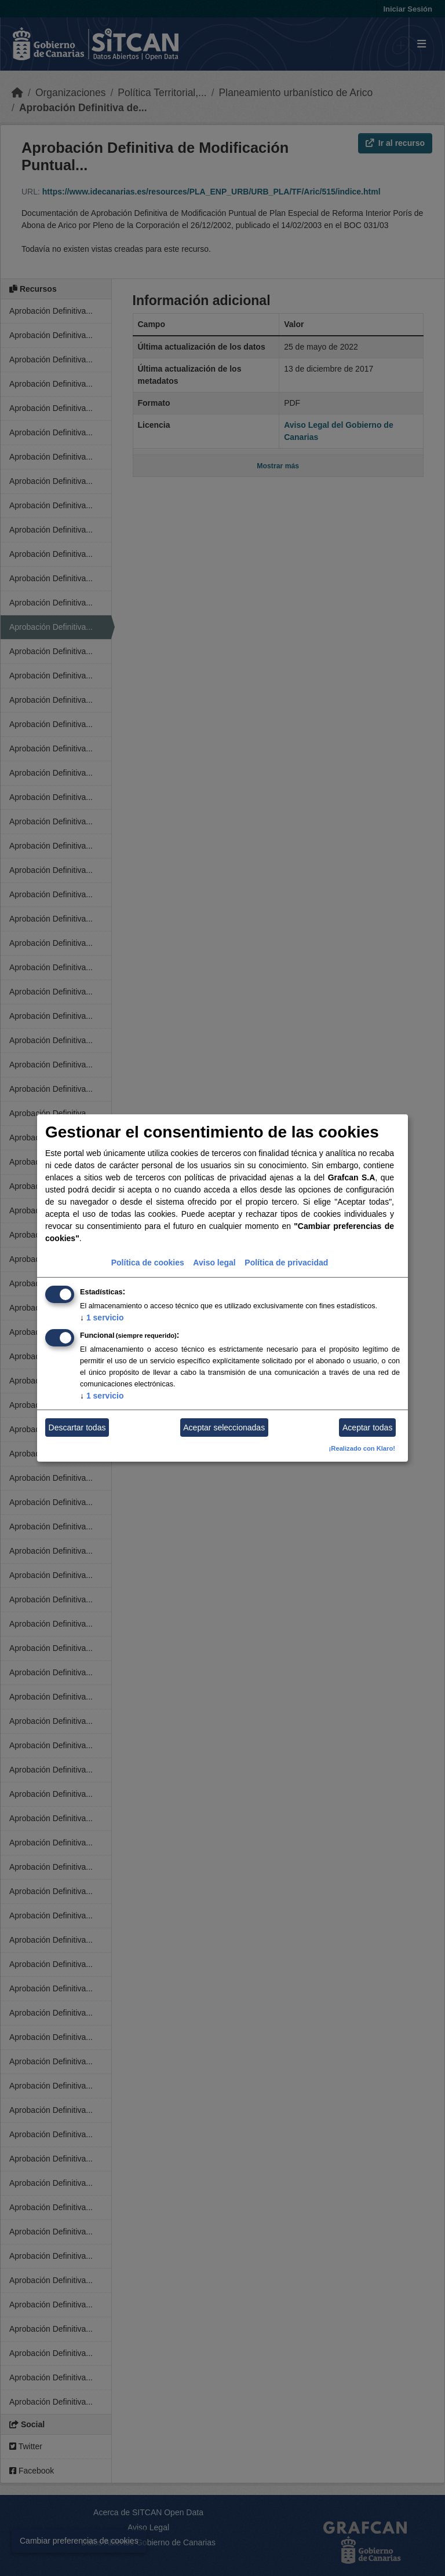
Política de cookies (147, 1262)
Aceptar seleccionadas (224, 1427)
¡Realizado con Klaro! (362, 1448)
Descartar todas (77, 1427)
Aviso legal (214, 1262)
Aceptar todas (367, 1427)
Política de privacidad (286, 1262)
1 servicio (102, 1317)
